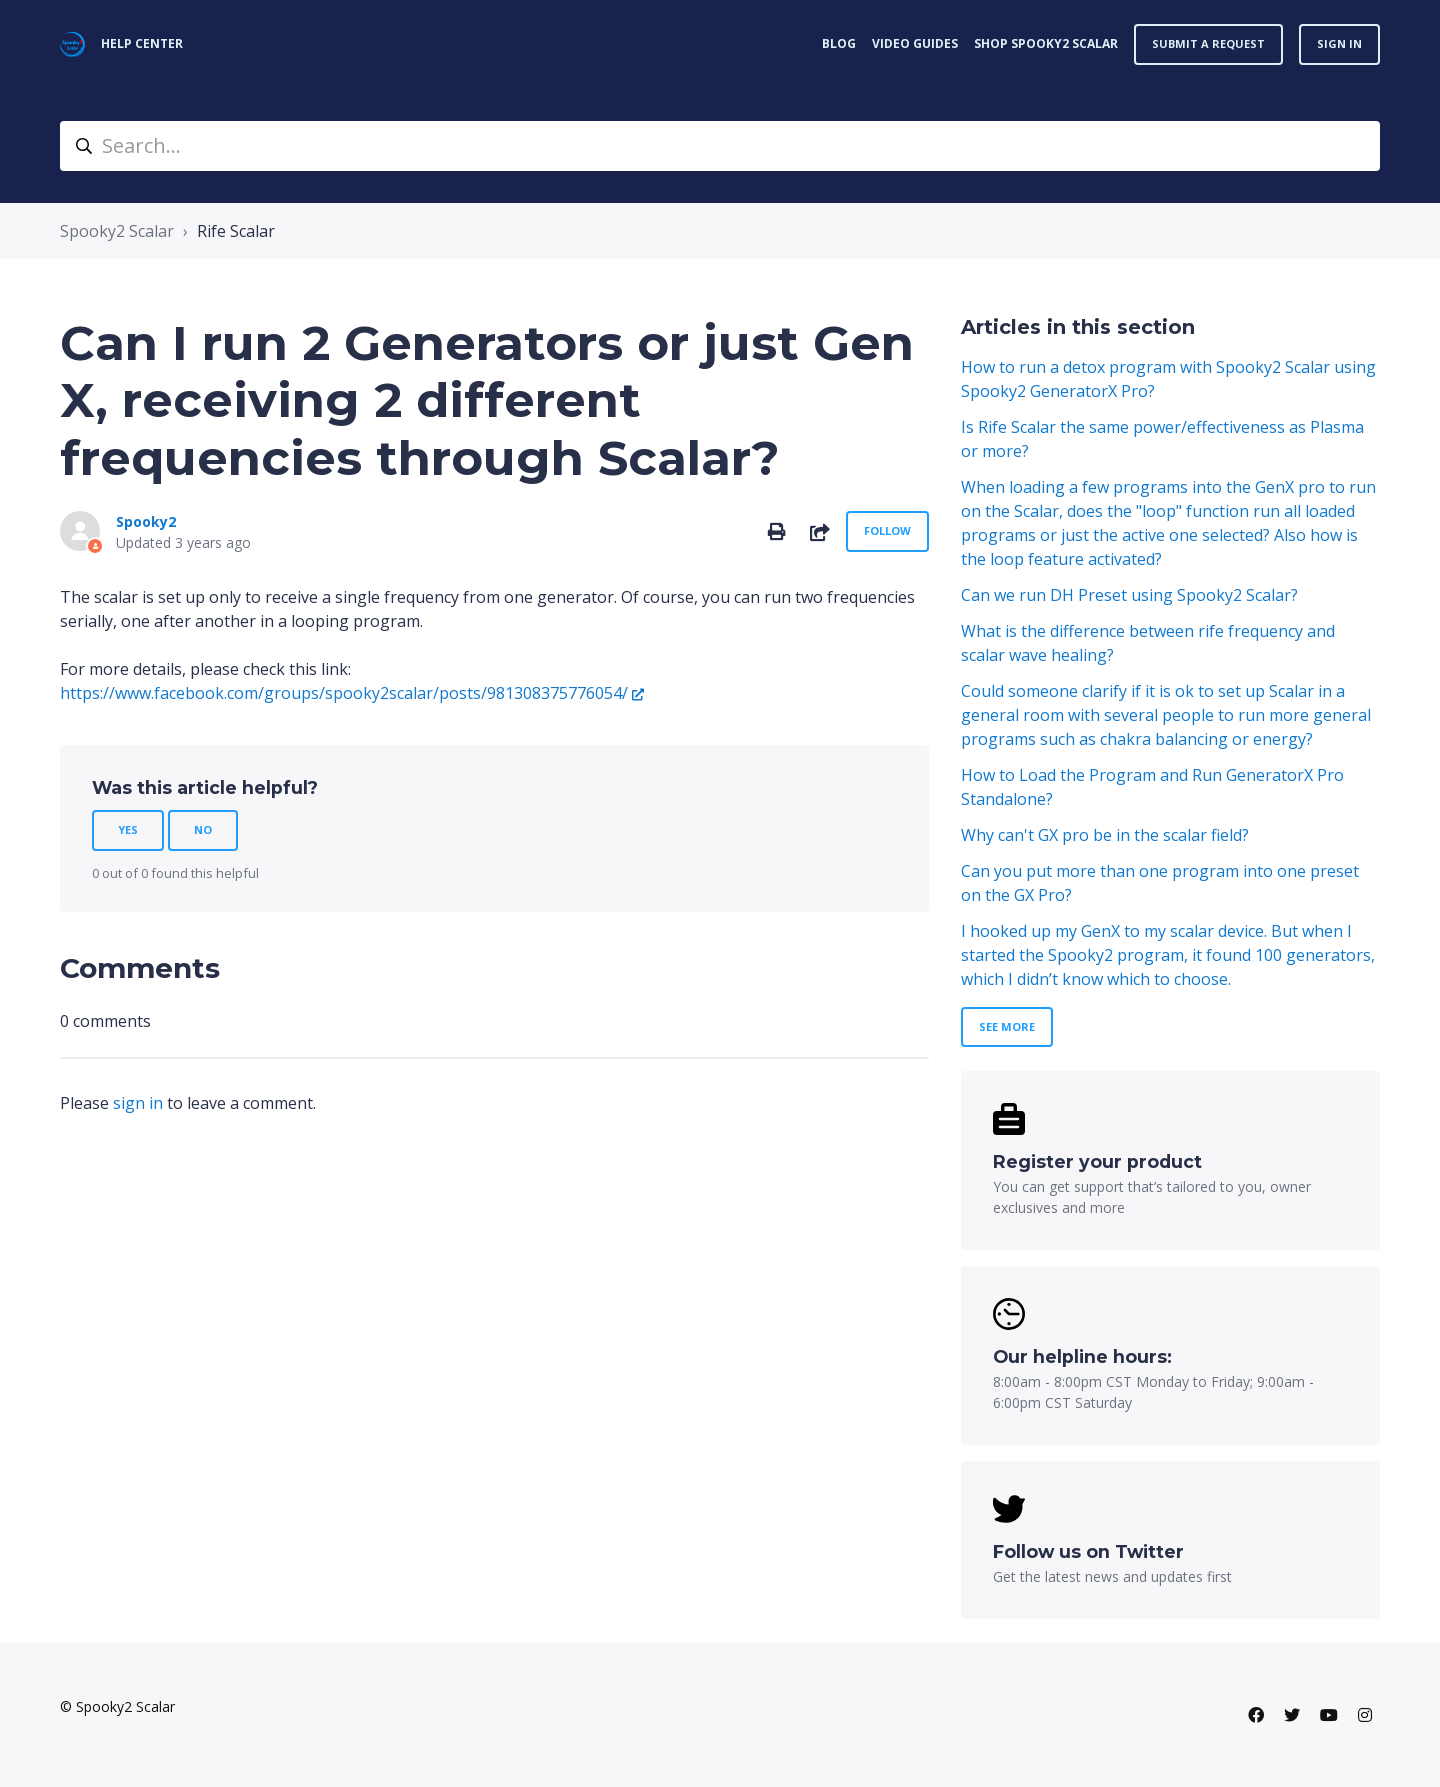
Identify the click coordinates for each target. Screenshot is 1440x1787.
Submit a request (1208, 43)
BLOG (839, 43)
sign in (138, 1103)
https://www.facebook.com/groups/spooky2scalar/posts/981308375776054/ (344, 693)
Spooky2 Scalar (117, 231)
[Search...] (720, 146)
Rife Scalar (236, 231)
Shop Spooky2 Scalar (1046, 43)
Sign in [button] (1339, 43)
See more (1007, 1026)
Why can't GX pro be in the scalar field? (1105, 835)
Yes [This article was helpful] (128, 829)
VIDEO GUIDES (915, 43)
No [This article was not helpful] (203, 829)
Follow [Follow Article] (887, 530)
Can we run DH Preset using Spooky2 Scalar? (1129, 595)
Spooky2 (146, 521)
